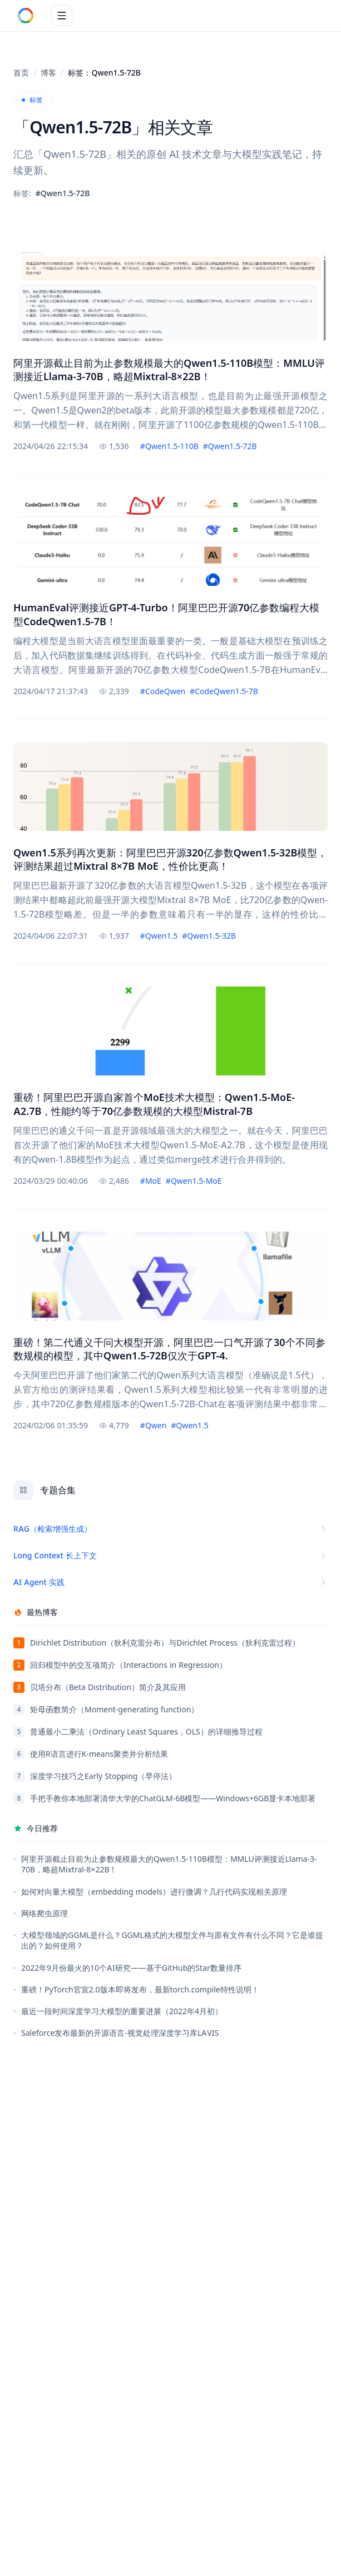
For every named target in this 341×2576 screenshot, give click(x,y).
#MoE (150, 1180)
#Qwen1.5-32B (209, 935)
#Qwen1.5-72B (230, 446)
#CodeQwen (162, 691)
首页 (21, 72)
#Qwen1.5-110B (169, 446)
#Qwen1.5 (158, 935)
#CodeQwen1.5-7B (224, 691)
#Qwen (153, 1425)
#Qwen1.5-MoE (194, 1180)
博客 (48, 72)
